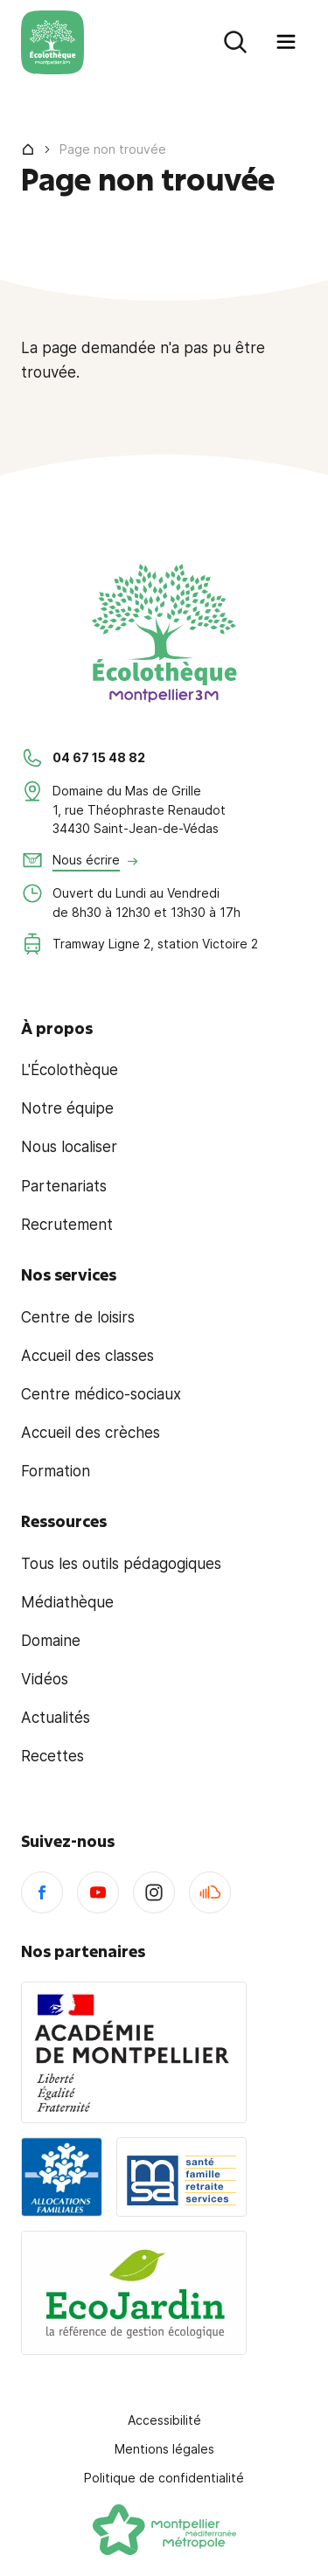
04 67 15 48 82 (98, 757)
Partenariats (64, 1186)
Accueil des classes (87, 1355)
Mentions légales (164, 2448)
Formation (55, 1471)
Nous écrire (86, 859)
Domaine (50, 1640)
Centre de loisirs (78, 1317)
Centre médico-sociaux (101, 1394)
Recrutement (67, 1224)
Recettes (52, 1756)
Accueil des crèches (90, 1432)
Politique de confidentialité (164, 2477)
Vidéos (44, 1679)
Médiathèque (67, 1602)
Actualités (55, 1717)
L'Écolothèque (69, 1070)
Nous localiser (69, 1147)
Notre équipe (67, 1108)
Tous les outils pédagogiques (121, 1564)
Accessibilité (164, 2420)
